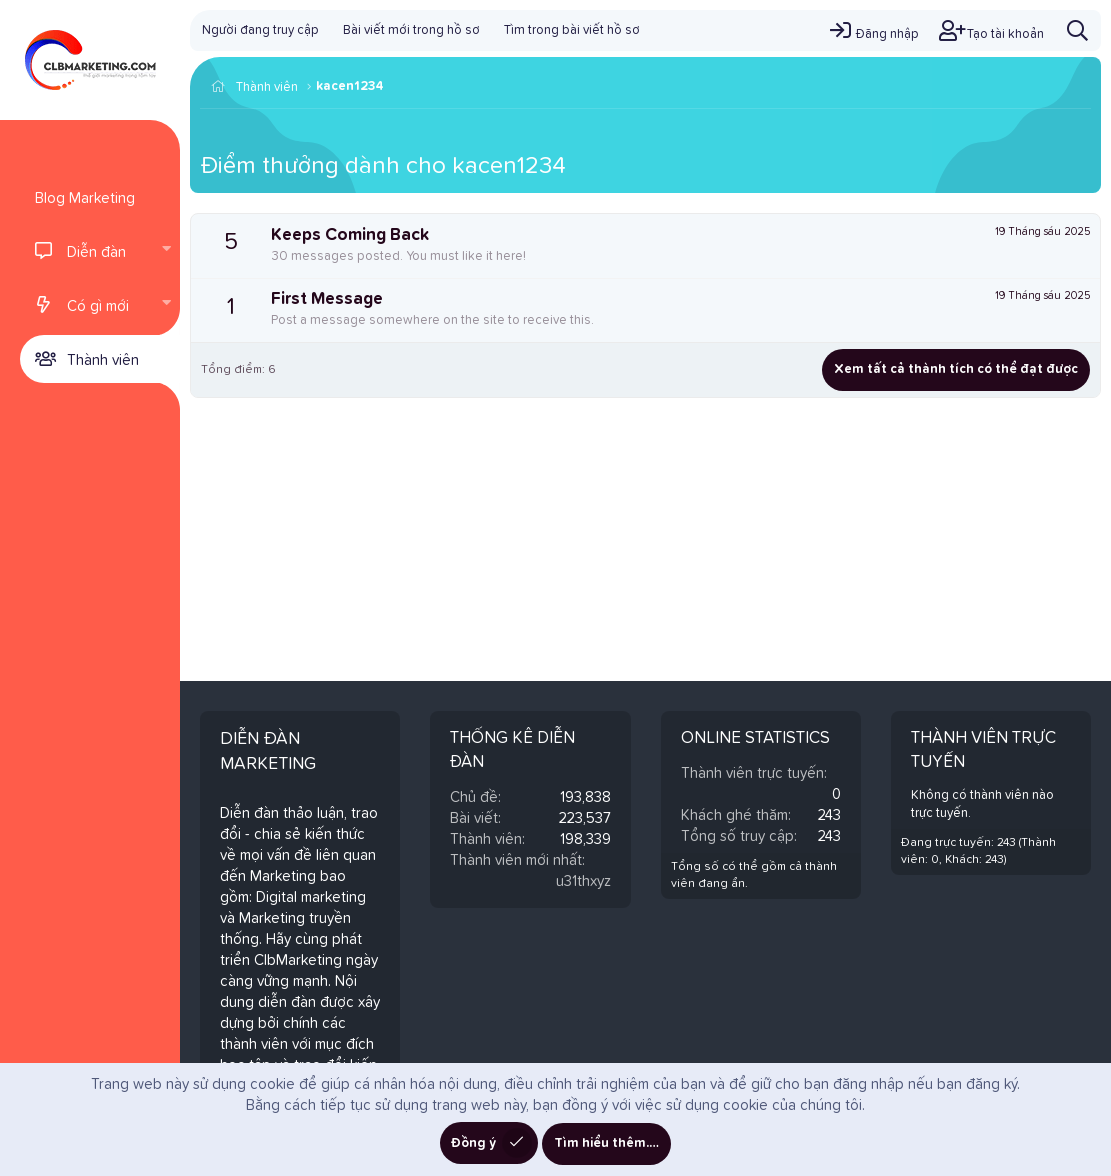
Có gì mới (98, 306)
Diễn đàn (96, 252)
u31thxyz (583, 881)
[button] (166, 251)
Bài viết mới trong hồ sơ (411, 30)
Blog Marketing (85, 198)
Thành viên (103, 360)
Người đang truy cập (260, 30)
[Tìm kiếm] (1077, 30)
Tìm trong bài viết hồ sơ (572, 30)
